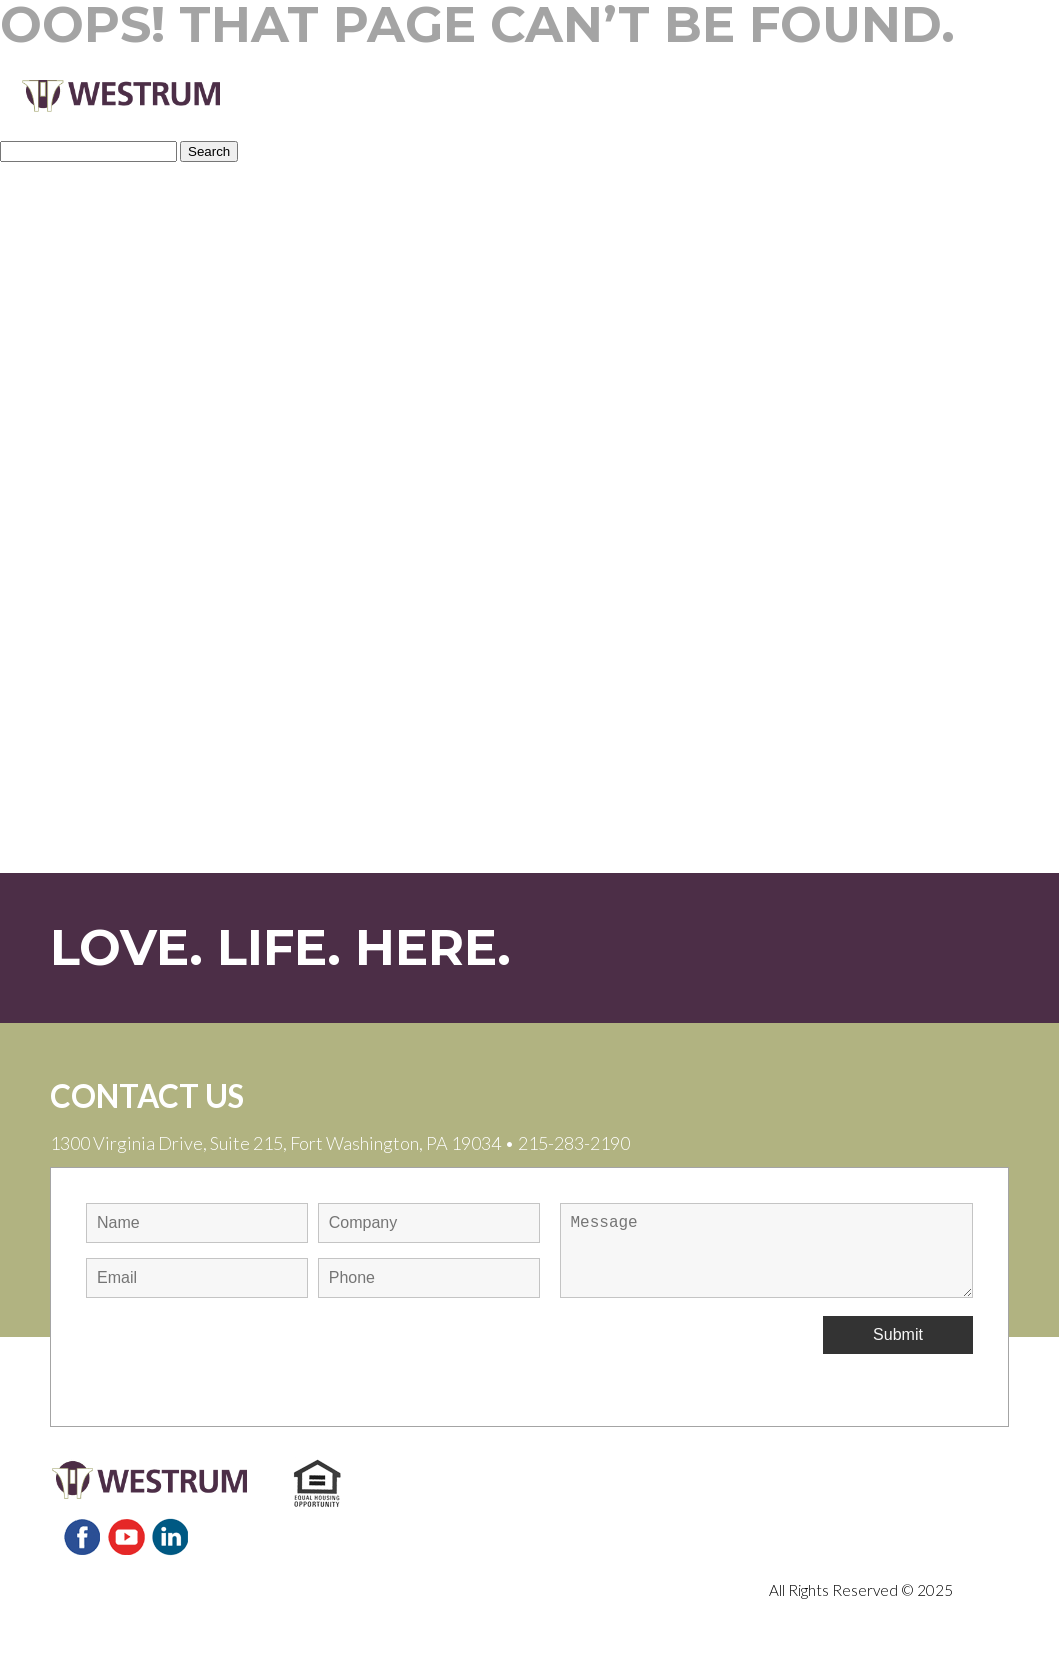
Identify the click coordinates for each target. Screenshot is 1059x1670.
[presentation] (238, 1355)
